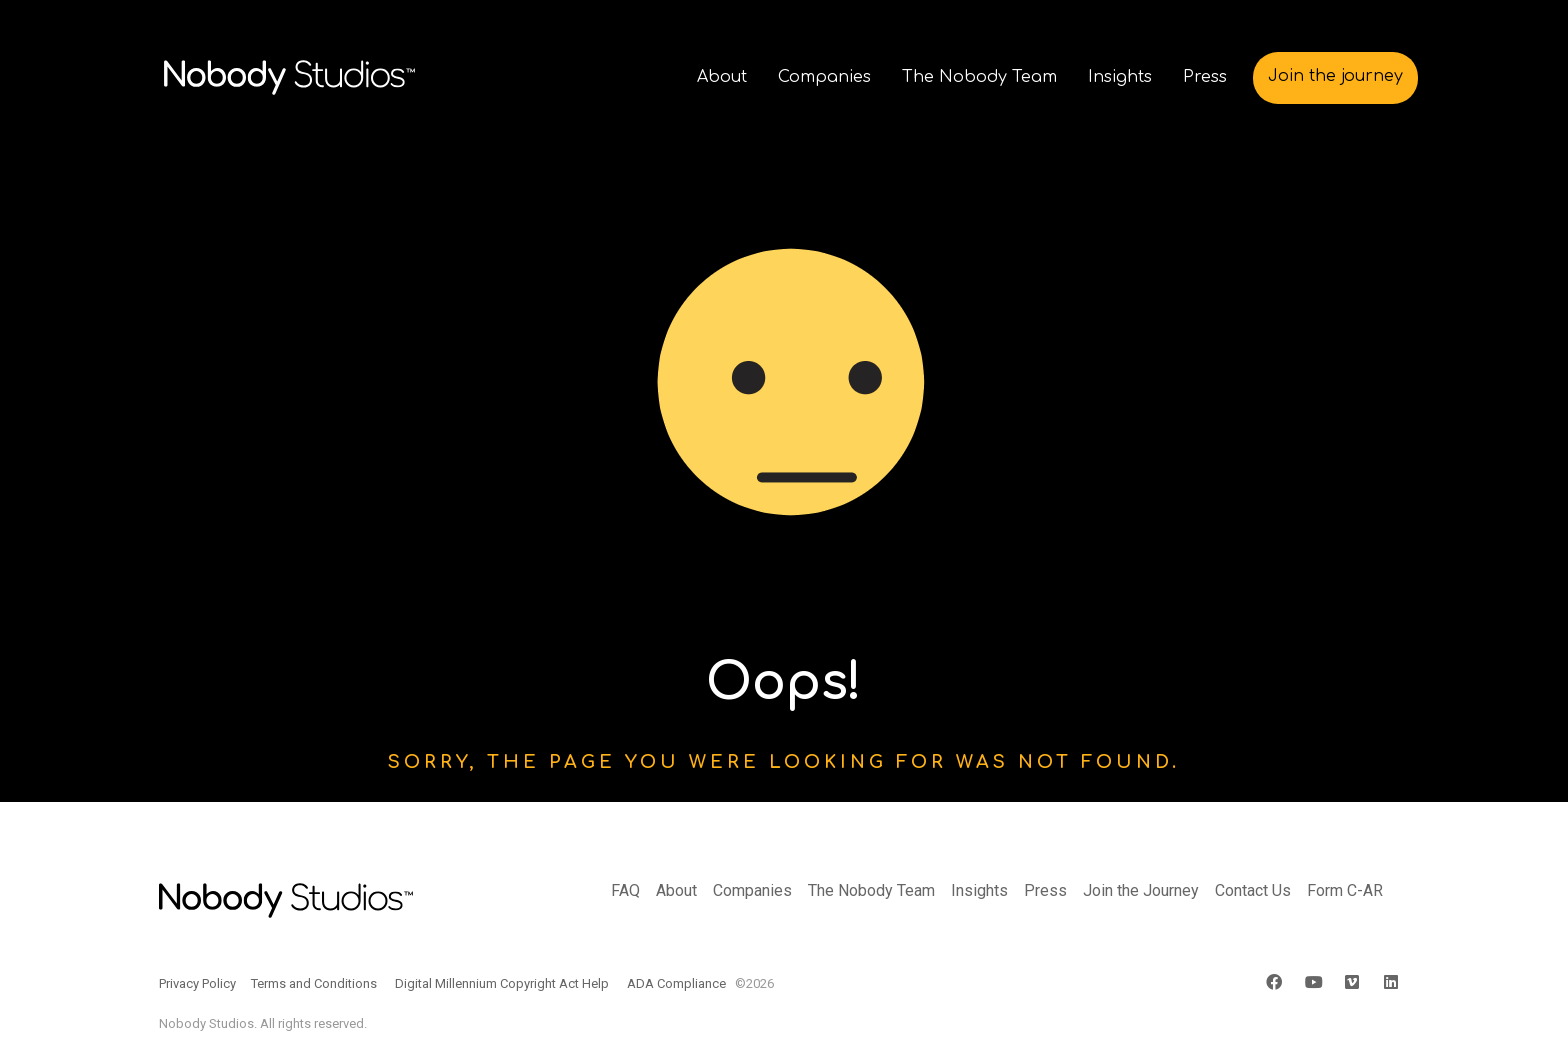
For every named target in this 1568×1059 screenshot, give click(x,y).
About (676, 890)
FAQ (625, 890)
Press (1045, 890)
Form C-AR (1345, 890)
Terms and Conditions (314, 983)
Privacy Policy (197, 983)
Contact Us (1253, 890)
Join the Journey (1141, 890)
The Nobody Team (871, 890)
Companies (752, 890)
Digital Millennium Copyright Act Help (502, 983)
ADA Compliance (676, 983)
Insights (979, 890)
